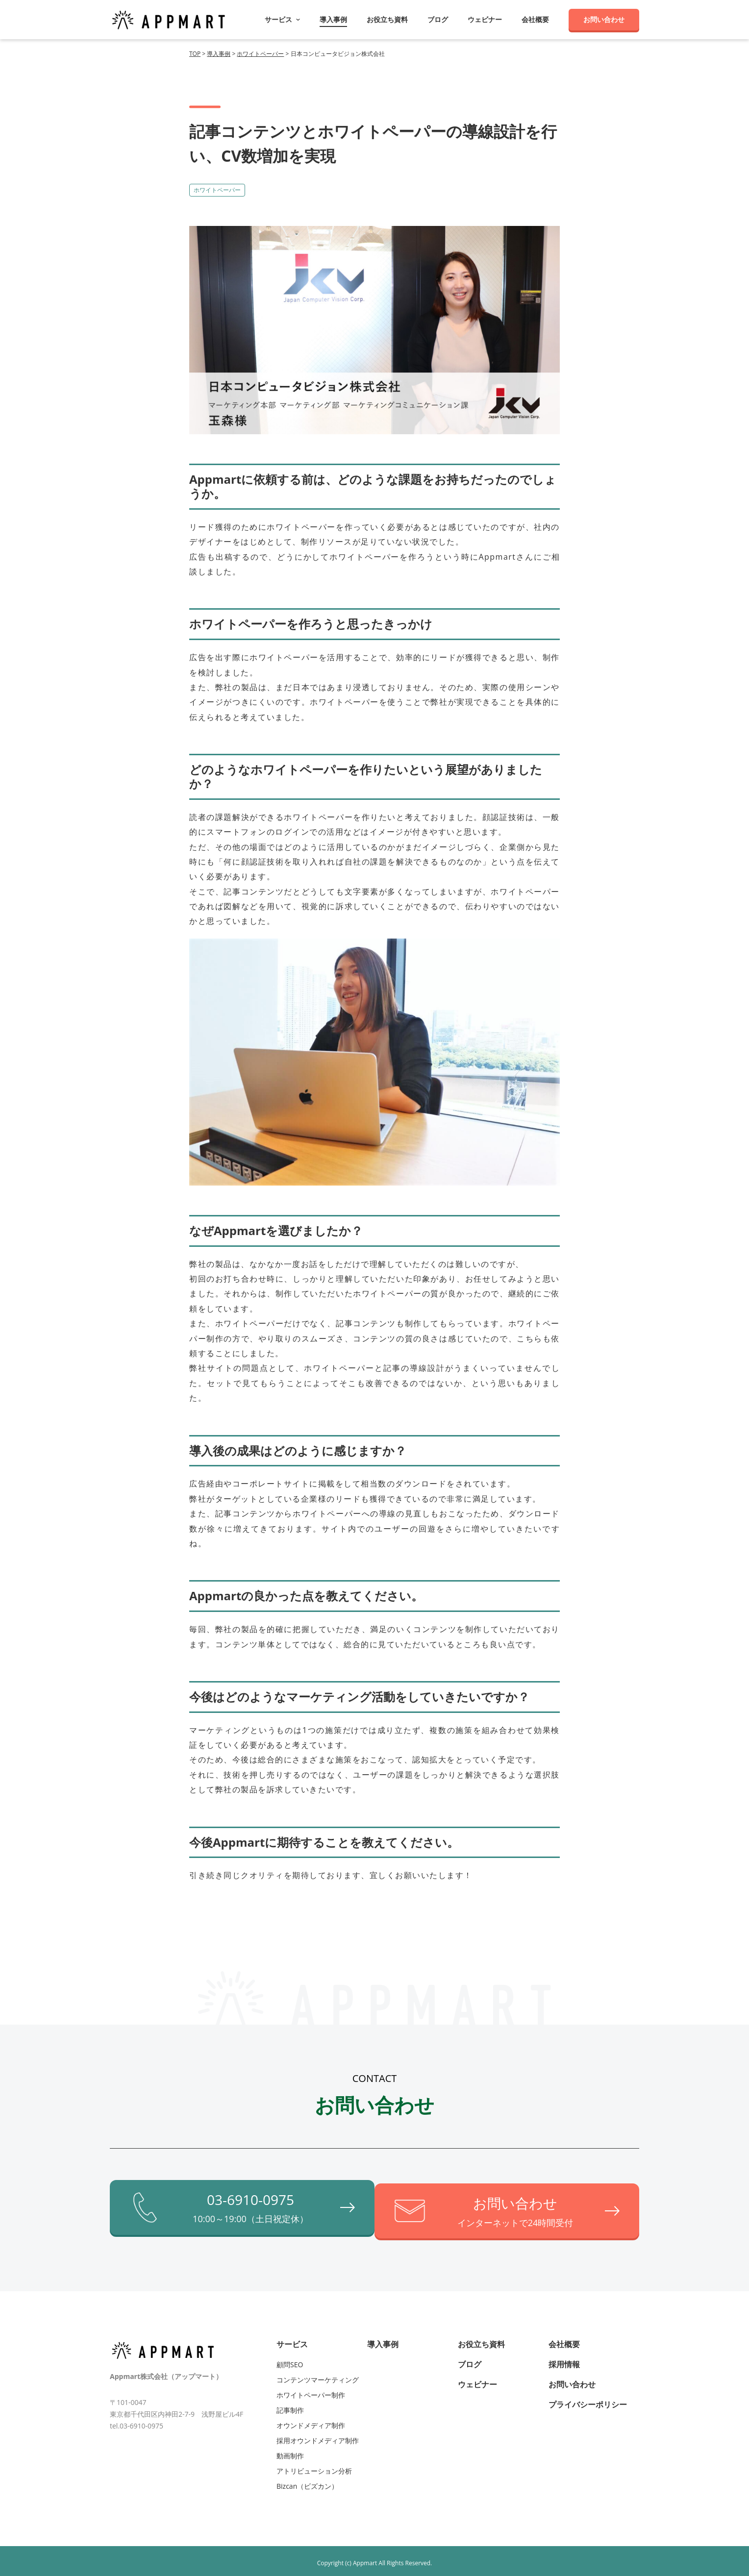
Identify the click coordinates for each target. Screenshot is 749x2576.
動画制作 (290, 2451)
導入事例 (333, 19)
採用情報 (564, 2359)
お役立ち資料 (387, 19)
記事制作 (290, 2405)
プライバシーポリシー (588, 2400)
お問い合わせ (603, 19)
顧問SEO (289, 2360)
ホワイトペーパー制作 (310, 2390)
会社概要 (535, 19)
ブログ (437, 19)
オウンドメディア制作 (310, 2421)
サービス (292, 2339)
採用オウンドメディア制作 (317, 2436)
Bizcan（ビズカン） (307, 2481)
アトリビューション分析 (314, 2466)
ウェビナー (485, 19)
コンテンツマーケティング (317, 2375)
